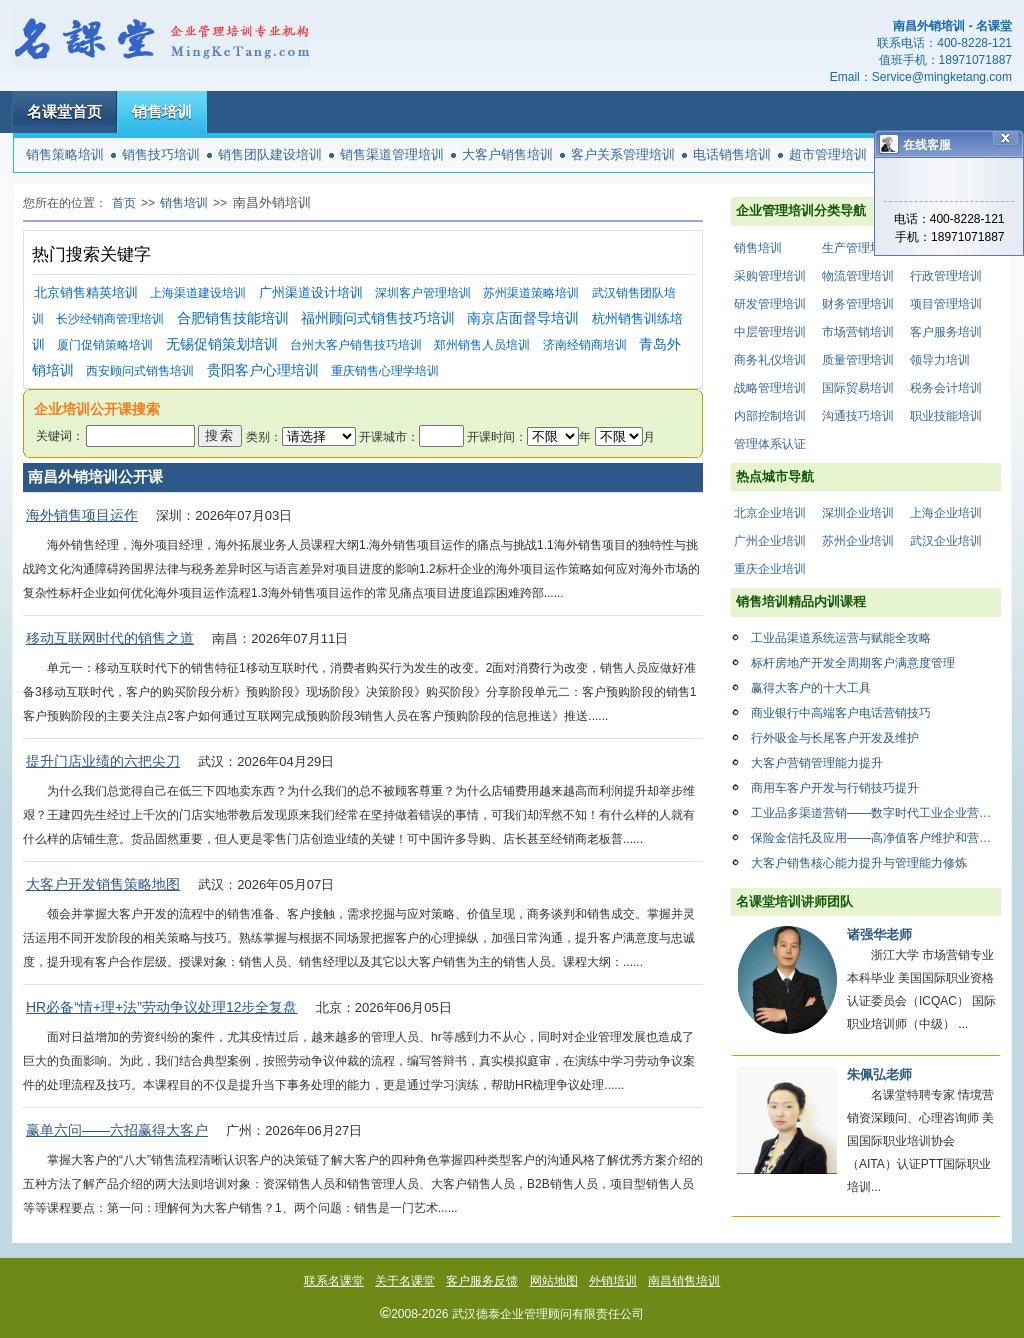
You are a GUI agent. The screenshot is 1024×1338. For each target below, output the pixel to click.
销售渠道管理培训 (392, 154)
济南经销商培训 (585, 345)
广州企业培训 (770, 541)
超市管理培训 (828, 154)
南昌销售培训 (684, 1281)
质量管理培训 (858, 360)
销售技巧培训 (161, 154)
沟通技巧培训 (858, 416)
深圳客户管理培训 (423, 293)
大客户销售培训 (507, 154)
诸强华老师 (879, 934)
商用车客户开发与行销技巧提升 (835, 788)
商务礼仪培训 (770, 360)
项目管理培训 (946, 304)
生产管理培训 (858, 248)
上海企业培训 (946, 513)
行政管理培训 (946, 276)
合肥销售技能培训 (233, 318)
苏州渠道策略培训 (531, 293)
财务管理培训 (858, 304)
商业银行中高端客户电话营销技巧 (841, 713)
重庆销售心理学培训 (385, 371)
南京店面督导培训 (523, 318)
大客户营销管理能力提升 (817, 763)
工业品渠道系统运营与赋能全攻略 (841, 638)
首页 (124, 203)
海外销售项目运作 (82, 515)
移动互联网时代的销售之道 (110, 638)
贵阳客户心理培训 (263, 370)
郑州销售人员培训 (482, 345)
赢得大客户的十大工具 (811, 688)
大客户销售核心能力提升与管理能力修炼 (859, 863)
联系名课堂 (334, 1281)
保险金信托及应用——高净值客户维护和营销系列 (876, 838)
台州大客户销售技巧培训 (356, 345)
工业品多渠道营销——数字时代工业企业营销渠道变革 (876, 813)
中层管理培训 (770, 332)
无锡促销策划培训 (222, 344)
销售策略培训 (65, 154)
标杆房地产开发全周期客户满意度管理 (853, 663)
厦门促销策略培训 (105, 345)
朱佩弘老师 (879, 1074)
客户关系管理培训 (623, 154)
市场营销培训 (858, 332)
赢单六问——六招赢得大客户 (117, 1130)
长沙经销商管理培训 (110, 319)
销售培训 (162, 111)
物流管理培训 (858, 276)
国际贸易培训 (858, 388)
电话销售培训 (732, 154)
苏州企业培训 (858, 541)
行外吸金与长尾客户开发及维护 (835, 738)
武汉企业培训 (946, 541)
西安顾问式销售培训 (140, 371)
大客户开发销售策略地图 (103, 884)
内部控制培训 (770, 416)
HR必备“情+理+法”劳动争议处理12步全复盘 (161, 1007)
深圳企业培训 (858, 513)
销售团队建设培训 (270, 154)
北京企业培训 (770, 513)
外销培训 (613, 1281)
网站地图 (554, 1281)
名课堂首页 (64, 111)
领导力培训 (940, 360)
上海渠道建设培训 (198, 293)
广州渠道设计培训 (311, 292)
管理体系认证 (770, 444)
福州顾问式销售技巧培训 (378, 318)
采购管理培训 (770, 276)
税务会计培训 (946, 388)
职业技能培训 (946, 416)
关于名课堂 (405, 1281)
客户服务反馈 (482, 1281)
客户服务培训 (946, 332)
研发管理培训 (770, 304)
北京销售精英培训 (86, 292)
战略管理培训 (770, 388)
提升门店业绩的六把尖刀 (103, 761)
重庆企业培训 (770, 569)
